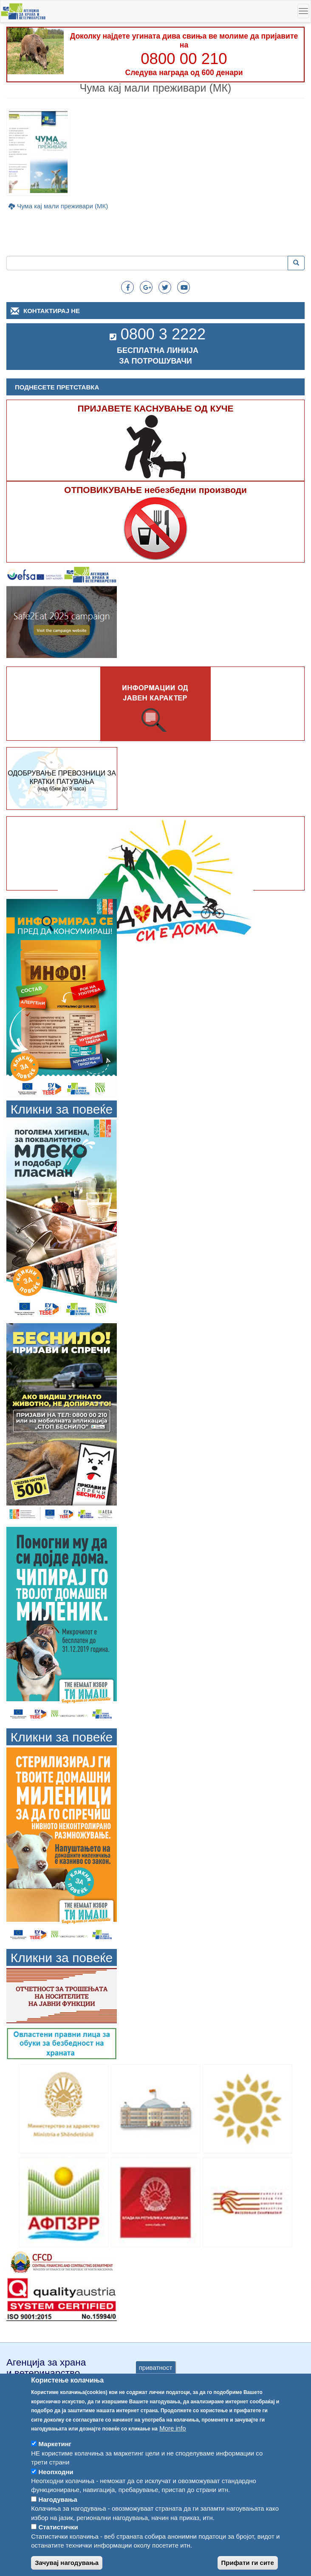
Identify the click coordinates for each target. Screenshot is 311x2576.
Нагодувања (57, 2516)
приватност (155, 2384)
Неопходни (55, 2489)
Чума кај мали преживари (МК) (62, 206)
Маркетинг (54, 2461)
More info (172, 2445)
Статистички (58, 2544)
